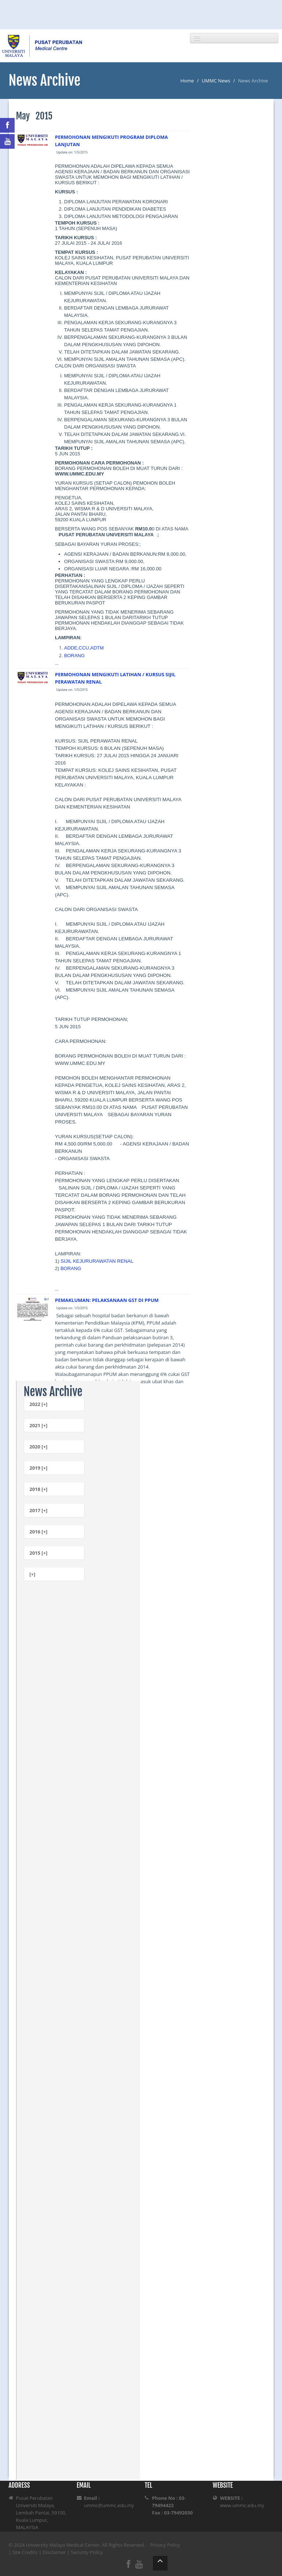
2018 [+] (39, 1489)
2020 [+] (39, 1446)
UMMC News (216, 80)
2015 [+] (39, 1553)
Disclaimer (54, 2552)
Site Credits (25, 2552)
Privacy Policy (165, 2545)
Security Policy (87, 2552)
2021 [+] (39, 1425)
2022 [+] (39, 1404)
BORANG (74, 655)
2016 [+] (39, 1531)
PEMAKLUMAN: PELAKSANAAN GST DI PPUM (107, 1300)
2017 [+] (39, 1510)
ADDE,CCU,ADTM (84, 648)
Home (187, 80)
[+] (32, 1574)
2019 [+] (39, 1468)
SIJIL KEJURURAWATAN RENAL (97, 1261)
